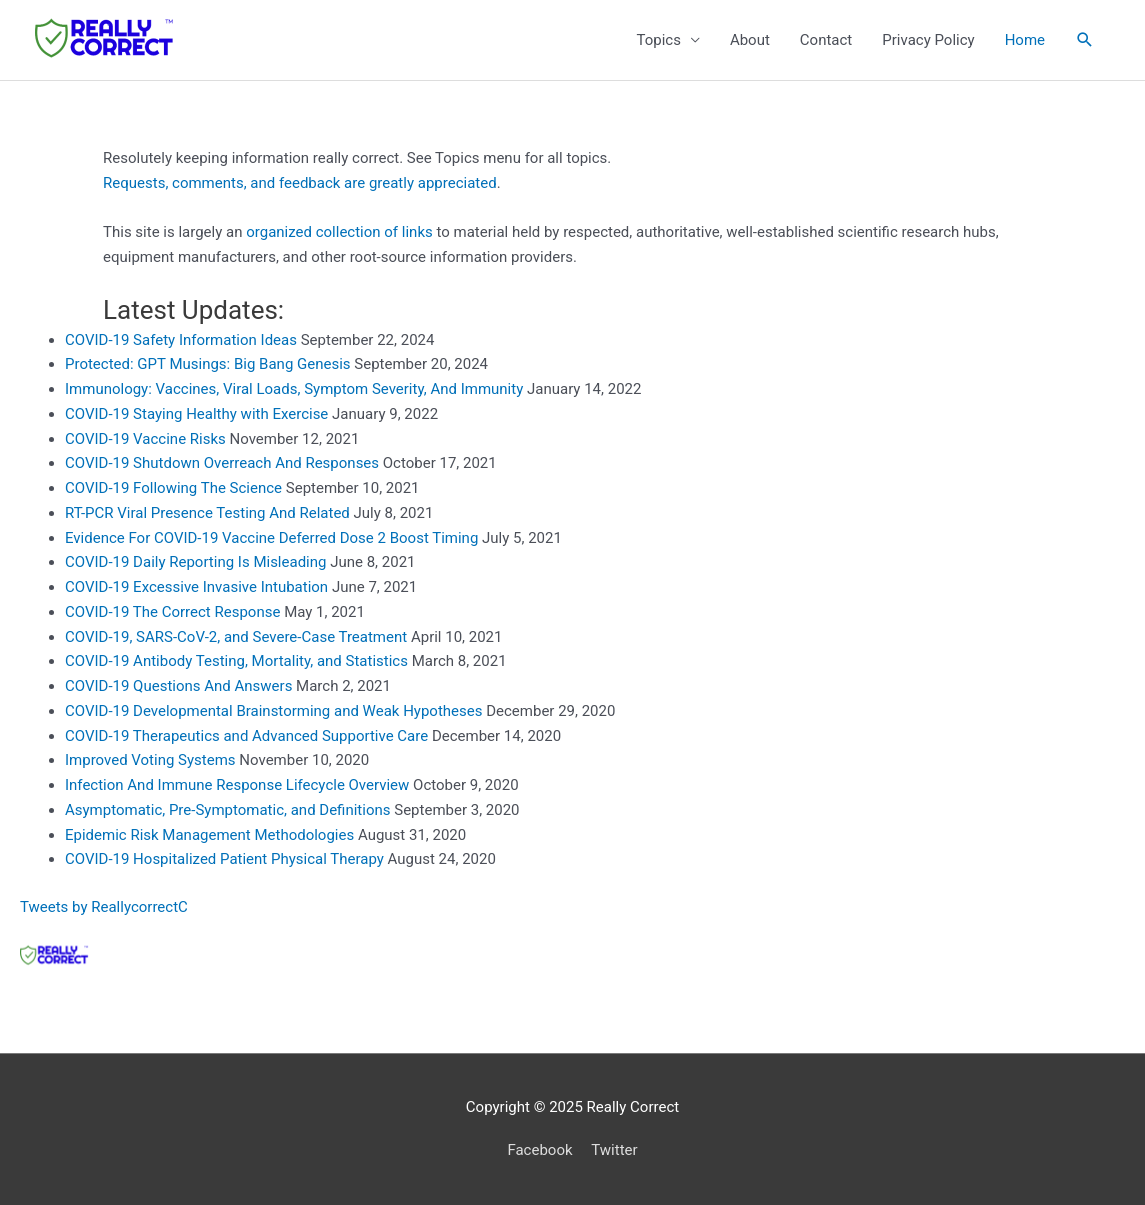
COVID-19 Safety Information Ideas (181, 340)
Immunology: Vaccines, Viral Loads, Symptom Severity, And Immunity (294, 389)
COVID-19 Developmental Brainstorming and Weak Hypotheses (273, 711)
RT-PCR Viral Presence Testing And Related (207, 513)
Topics (658, 40)
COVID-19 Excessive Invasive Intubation (196, 587)
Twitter (614, 1150)
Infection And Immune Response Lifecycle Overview (237, 785)
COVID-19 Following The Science (173, 488)
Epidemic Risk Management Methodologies (209, 835)
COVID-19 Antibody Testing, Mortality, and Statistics (236, 661)
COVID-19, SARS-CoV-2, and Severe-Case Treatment (236, 637)
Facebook (539, 1150)
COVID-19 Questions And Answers (178, 686)
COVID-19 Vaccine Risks (145, 439)
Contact (826, 40)
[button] (1085, 40)
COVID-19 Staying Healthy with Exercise (196, 414)
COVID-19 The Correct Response (172, 612)
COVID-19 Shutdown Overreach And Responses (222, 463)
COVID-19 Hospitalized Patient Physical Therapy (224, 859)
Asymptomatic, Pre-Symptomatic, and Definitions (228, 810)
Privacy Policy (928, 40)
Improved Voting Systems (150, 760)
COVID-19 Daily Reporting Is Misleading (195, 562)
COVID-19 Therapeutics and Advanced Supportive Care (246, 736)
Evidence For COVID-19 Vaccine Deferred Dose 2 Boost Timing (271, 538)
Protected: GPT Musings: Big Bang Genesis (208, 364)
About (750, 40)
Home (1025, 40)
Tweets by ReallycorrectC (104, 907)
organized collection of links (339, 232)
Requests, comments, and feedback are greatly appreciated (300, 183)
